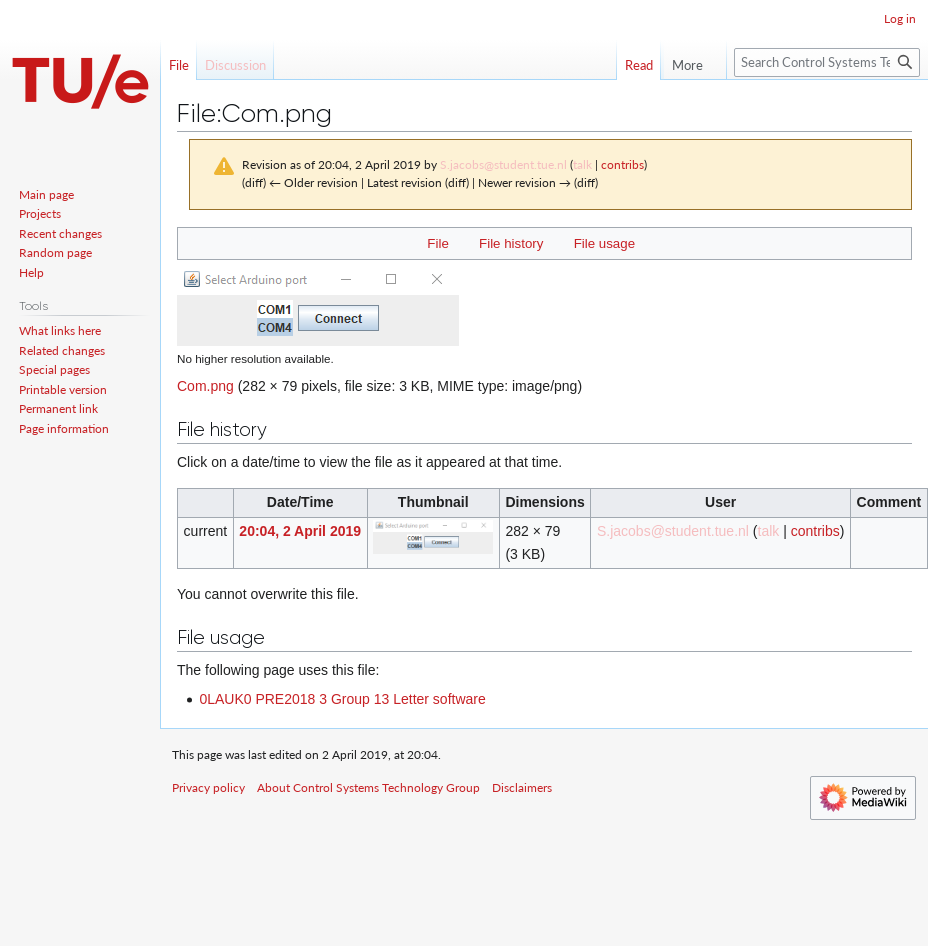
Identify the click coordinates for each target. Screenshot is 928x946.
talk (582, 164)
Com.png (205, 386)
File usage (604, 243)
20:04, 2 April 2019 (300, 531)
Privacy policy (208, 787)
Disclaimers (522, 787)
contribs (622, 164)
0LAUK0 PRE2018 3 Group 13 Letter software (342, 699)
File (437, 243)
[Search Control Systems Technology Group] (827, 62)
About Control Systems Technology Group (368, 787)
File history (511, 243)
